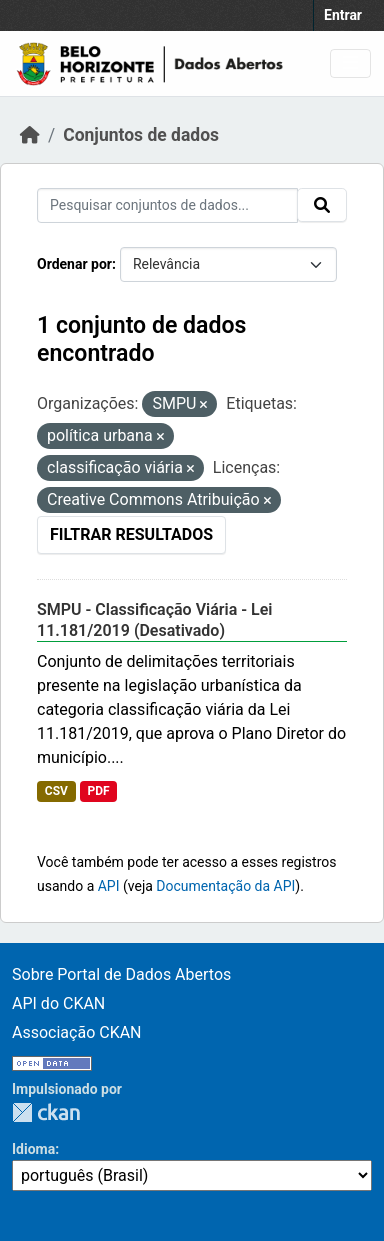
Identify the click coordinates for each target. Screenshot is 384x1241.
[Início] (30, 135)
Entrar (343, 15)
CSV (56, 791)
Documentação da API (225, 886)
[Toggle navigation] (350, 63)
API (109, 886)
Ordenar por (74, 264)
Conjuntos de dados (141, 135)
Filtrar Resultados (131, 534)
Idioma (33, 1149)
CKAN (46, 1112)
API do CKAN (58, 1003)
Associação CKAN (77, 1032)
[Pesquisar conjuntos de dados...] (167, 205)
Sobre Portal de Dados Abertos (121, 974)
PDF (98, 791)
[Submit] (322, 205)
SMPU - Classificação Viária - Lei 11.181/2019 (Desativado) (155, 620)
